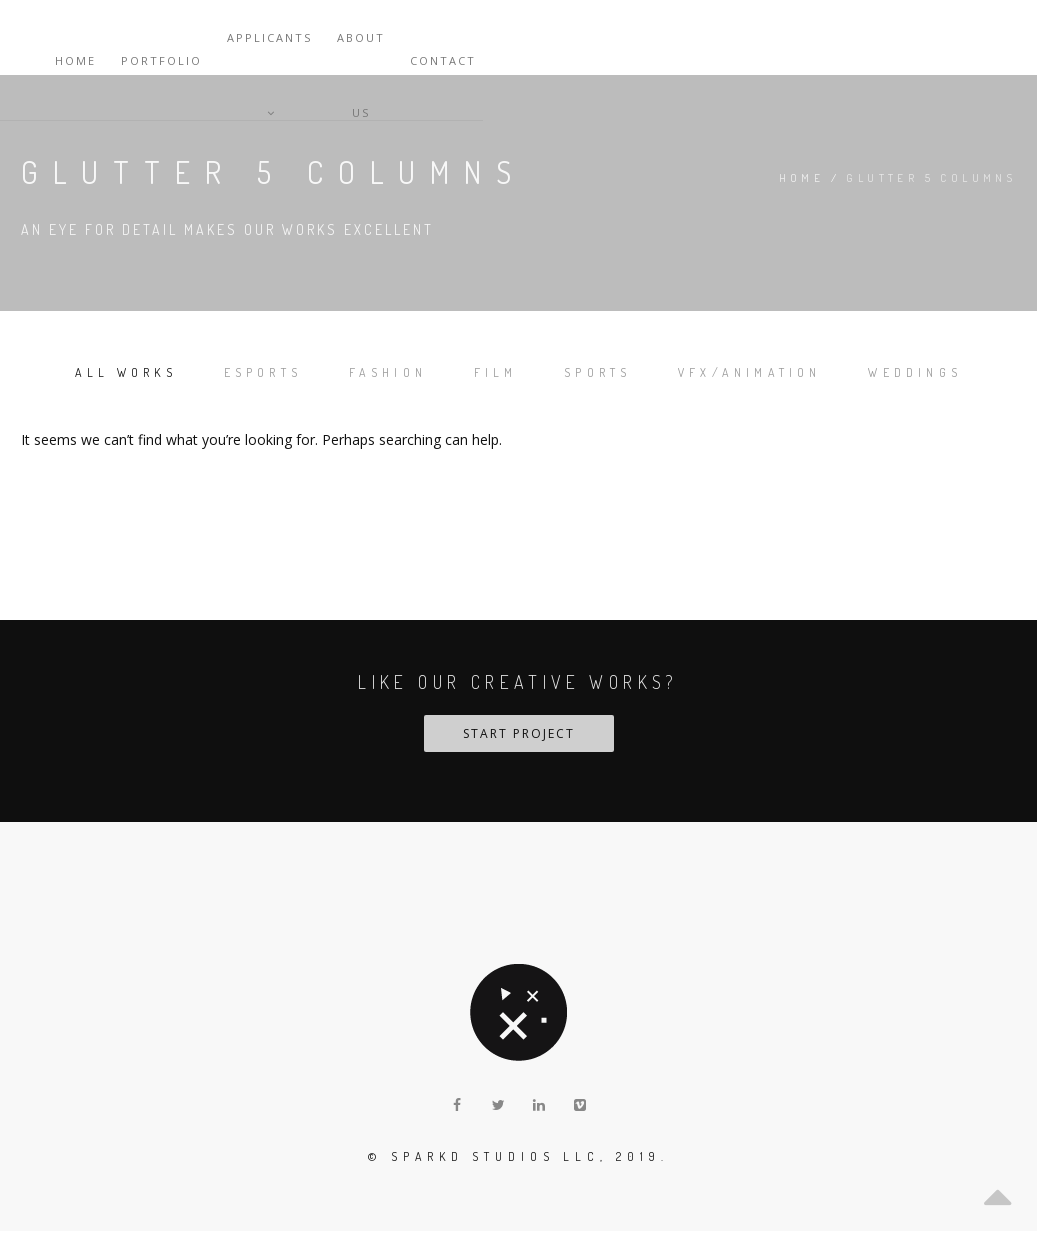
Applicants (779, 37)
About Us (889, 37)
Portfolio (664, 37)
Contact (983, 37)
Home (578, 37)
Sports (696, 371)
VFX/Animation (870, 371)
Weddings (519, 392)
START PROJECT (519, 752)
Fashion (448, 371)
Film (575, 371)
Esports (302, 371)
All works (144, 371)
